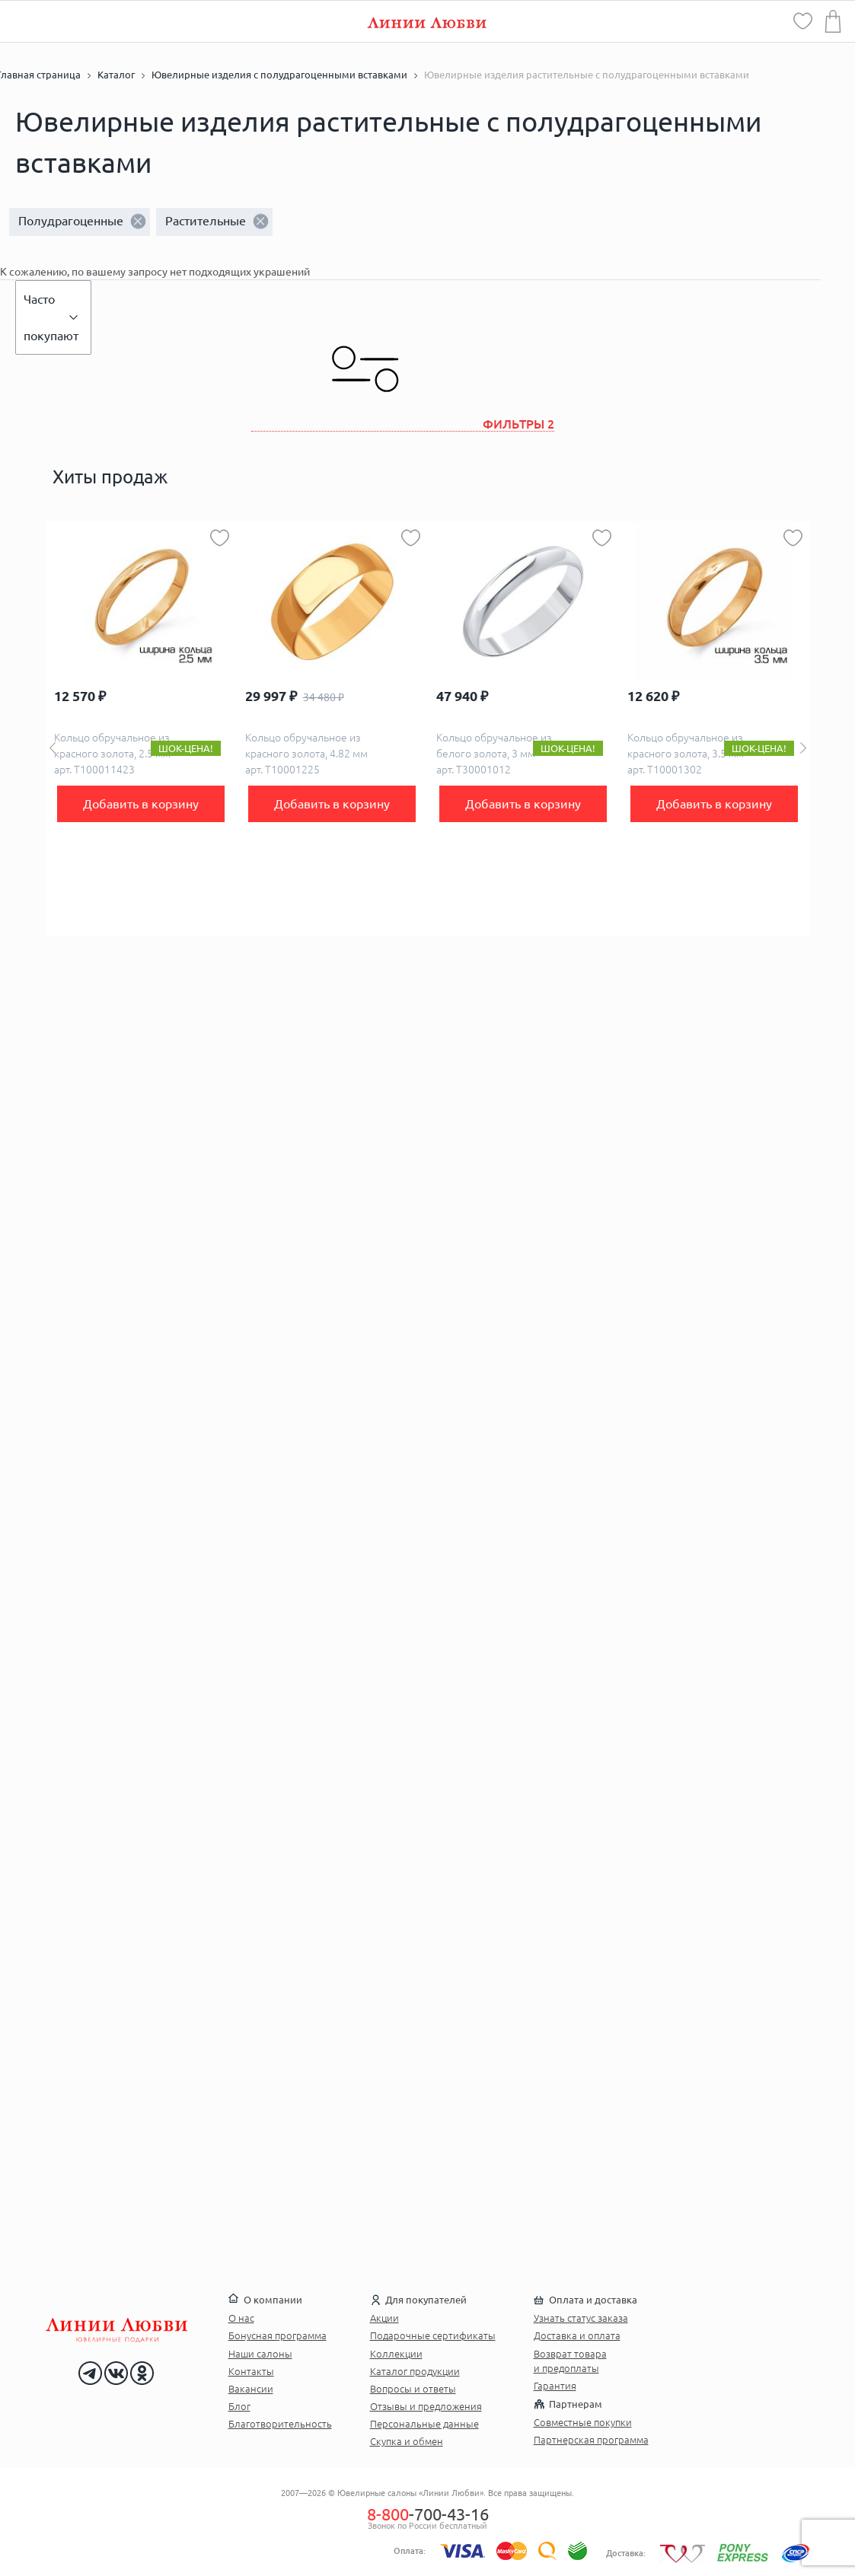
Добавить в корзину (141, 804)
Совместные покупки (583, 2422)
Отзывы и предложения (426, 2406)
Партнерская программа (591, 2439)
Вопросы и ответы (413, 2388)
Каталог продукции (415, 2371)
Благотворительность (280, 2423)
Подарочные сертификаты (433, 2335)
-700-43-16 (428, 2513)
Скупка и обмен (406, 2441)
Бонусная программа (277, 2335)
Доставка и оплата (577, 2335)
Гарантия (555, 2385)
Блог (239, 2406)
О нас (241, 2318)
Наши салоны (260, 2353)
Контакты (251, 2371)
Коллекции (396, 2353)
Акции (384, 2318)
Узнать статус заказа (581, 2318)
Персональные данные (424, 2423)
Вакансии (250, 2388)
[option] (141, 728)
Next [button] (803, 748)
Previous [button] (52, 748)
